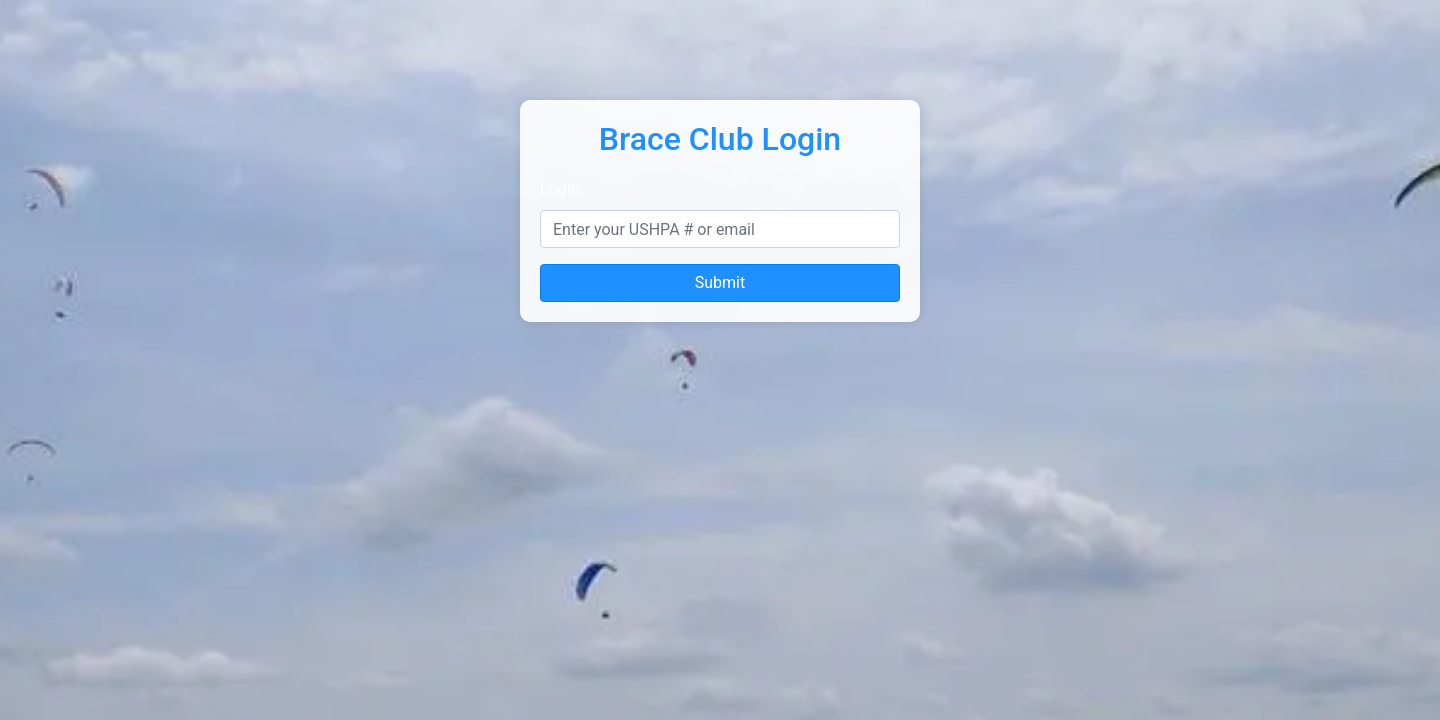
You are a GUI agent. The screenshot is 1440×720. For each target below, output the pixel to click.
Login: (561, 189)
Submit (720, 282)
